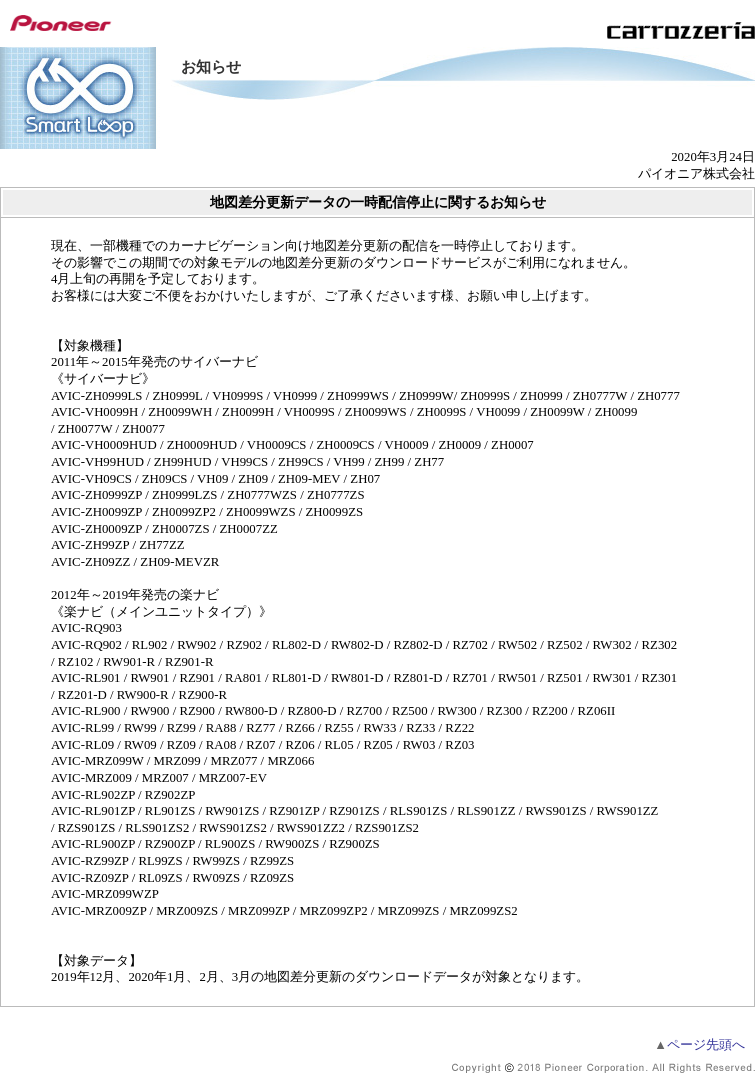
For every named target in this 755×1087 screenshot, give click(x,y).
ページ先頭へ (699, 1045)
